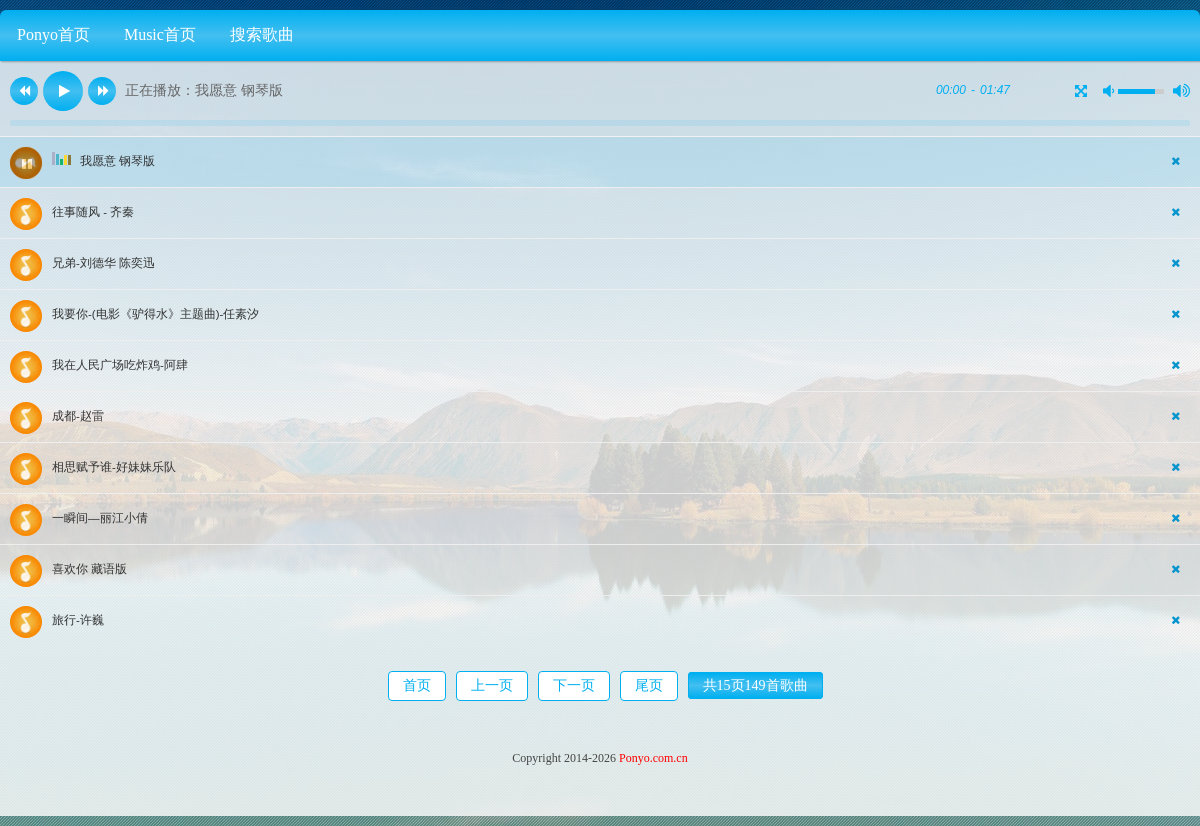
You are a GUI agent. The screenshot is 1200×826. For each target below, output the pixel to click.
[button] (24, 91)
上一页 (492, 685)
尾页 (649, 685)
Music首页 (160, 34)
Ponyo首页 (53, 34)
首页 (417, 685)
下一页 (574, 685)
